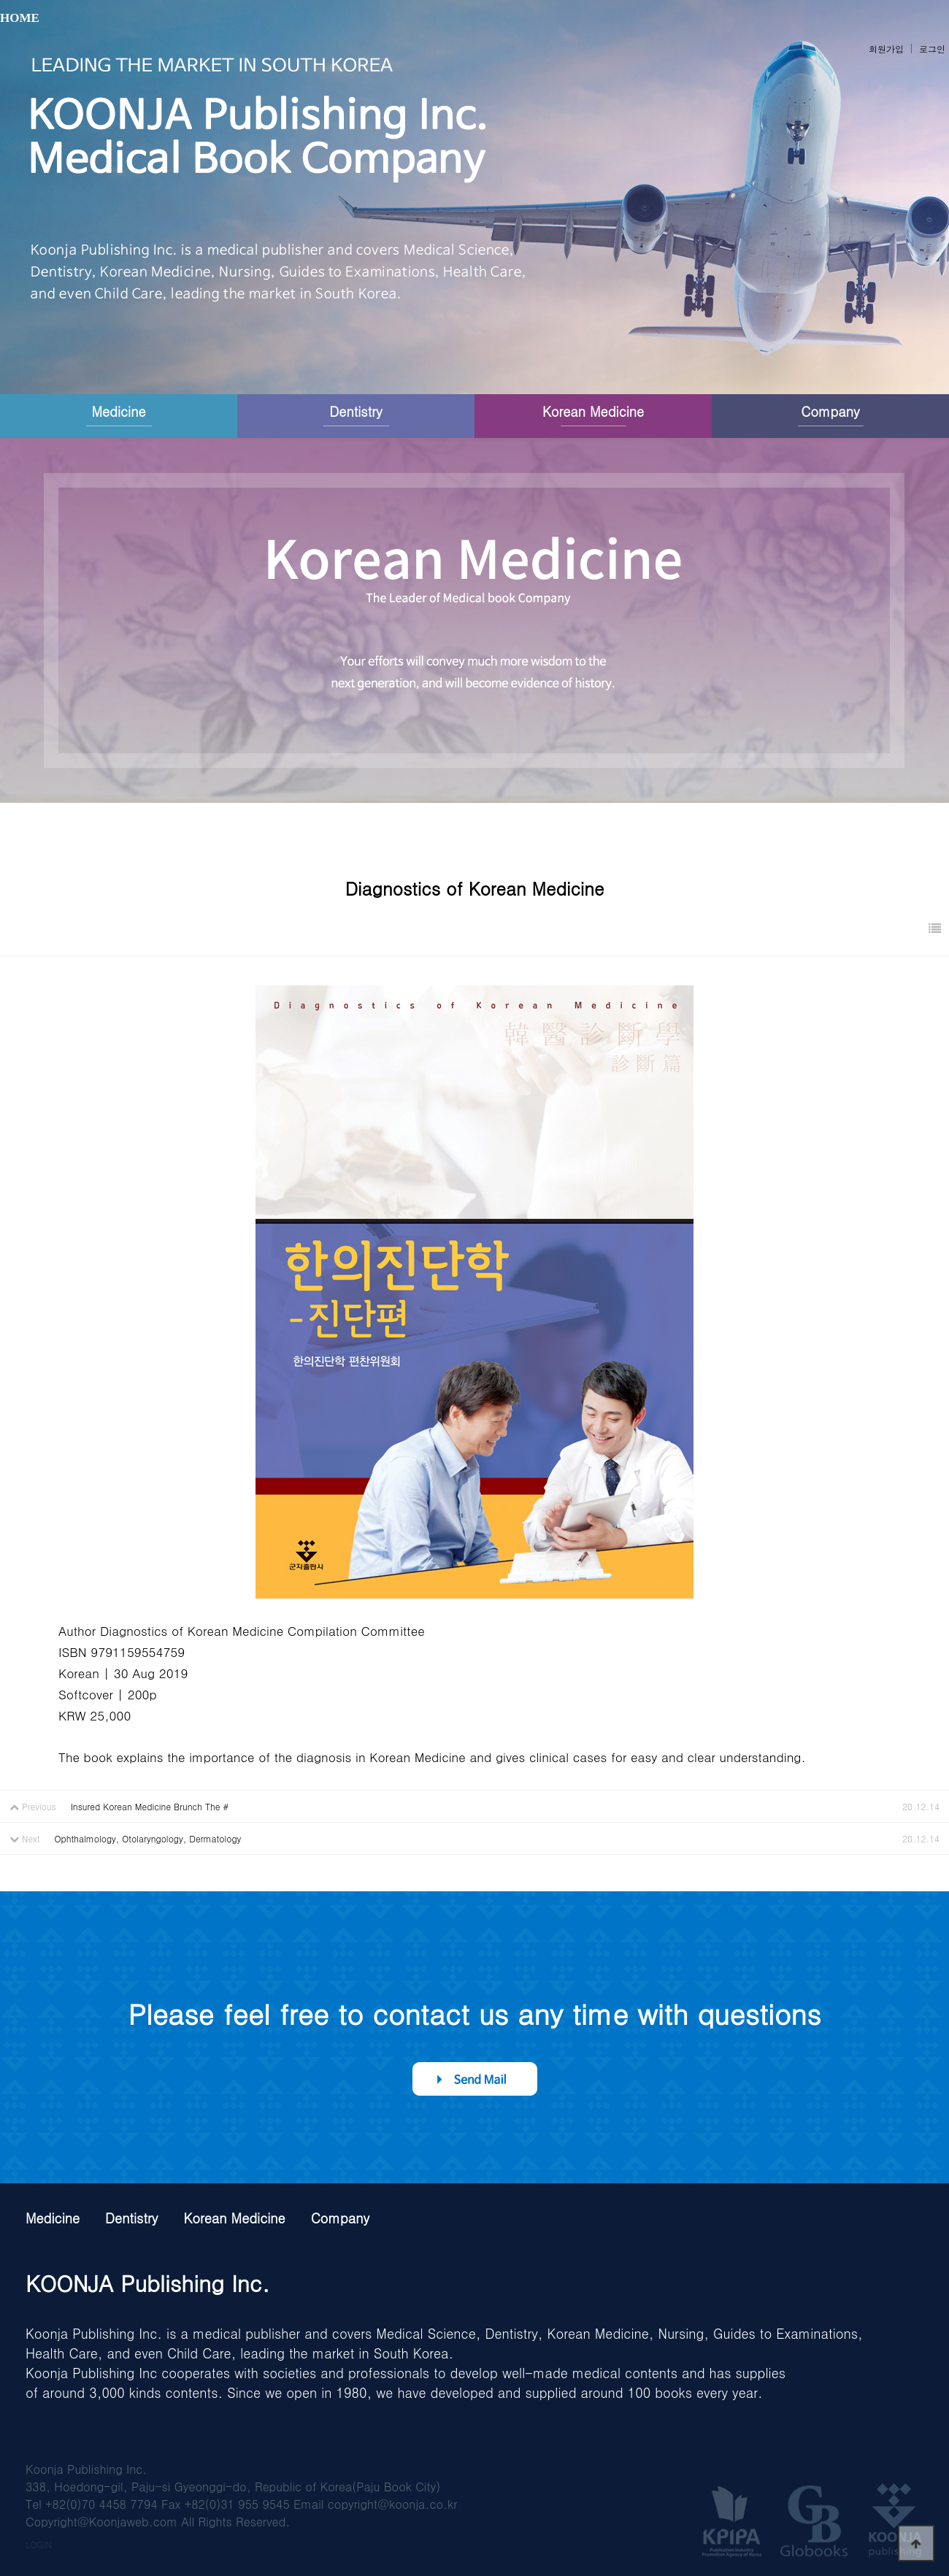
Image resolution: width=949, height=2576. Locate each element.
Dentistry (355, 411)
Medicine (118, 411)
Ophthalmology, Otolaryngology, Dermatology (148, 1838)
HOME (19, 18)
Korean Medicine (593, 411)
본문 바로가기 (0, 0)
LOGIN (39, 2544)
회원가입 (886, 48)
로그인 (932, 48)
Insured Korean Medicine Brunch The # (149, 1806)
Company (830, 411)
